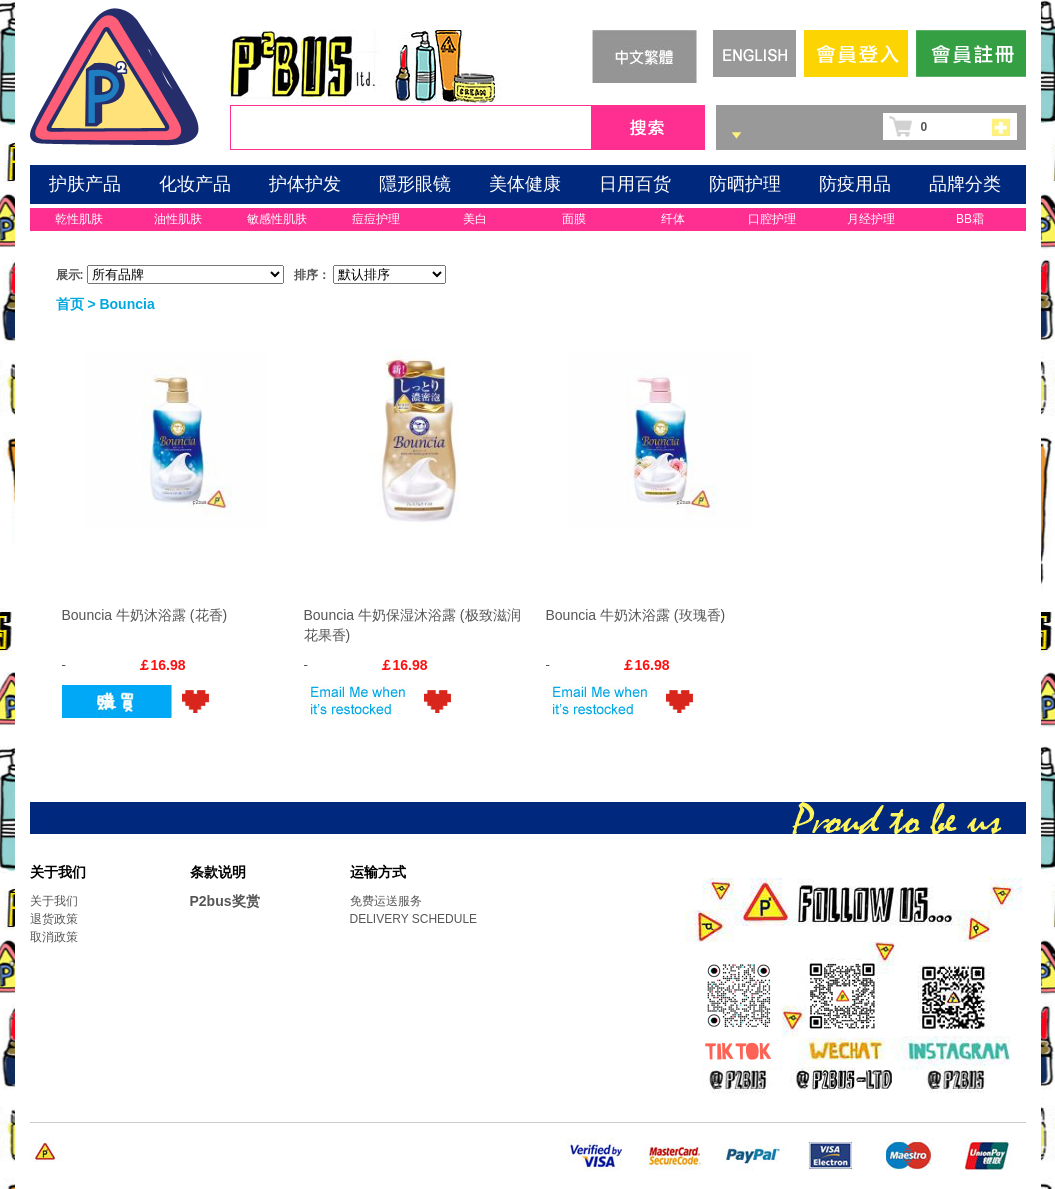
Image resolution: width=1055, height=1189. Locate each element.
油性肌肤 (178, 219)
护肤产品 (85, 184)
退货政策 (54, 919)
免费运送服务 (386, 901)
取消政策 (54, 937)
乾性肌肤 (79, 219)
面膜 (574, 219)
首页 (70, 304)
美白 (475, 219)
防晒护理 (745, 184)
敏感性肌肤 (277, 219)
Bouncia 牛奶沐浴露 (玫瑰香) (636, 615)
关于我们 (54, 901)
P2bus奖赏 (225, 901)
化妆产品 (195, 184)
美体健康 (525, 184)
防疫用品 (855, 184)
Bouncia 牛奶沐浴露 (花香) (145, 615)
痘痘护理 (376, 219)
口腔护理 (772, 219)
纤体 (673, 219)
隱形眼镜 (415, 184)
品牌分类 (965, 184)
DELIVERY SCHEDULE (414, 919)
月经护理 (871, 219)
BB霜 (970, 219)
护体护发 (305, 184)
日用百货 (635, 184)
